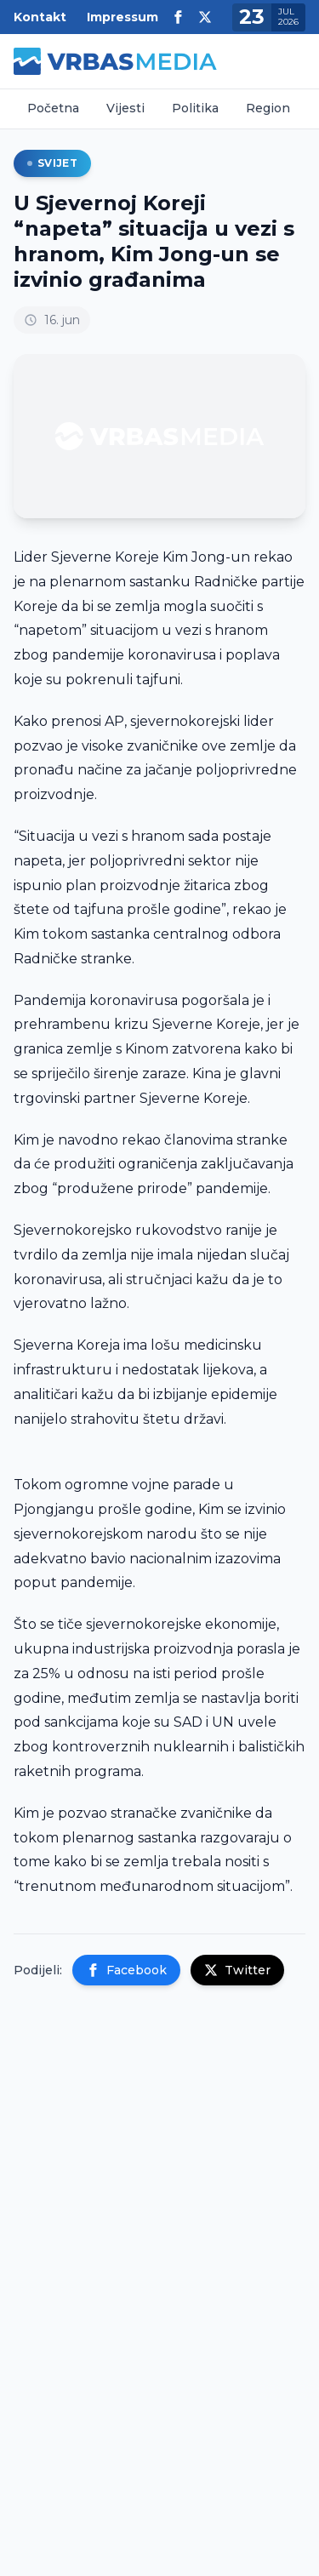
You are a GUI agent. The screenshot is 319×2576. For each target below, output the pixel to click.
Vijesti (125, 108)
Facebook (126, 1970)
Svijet (52, 163)
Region (268, 108)
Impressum (122, 17)
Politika (195, 108)
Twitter (237, 1970)
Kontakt (40, 17)
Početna (53, 108)
